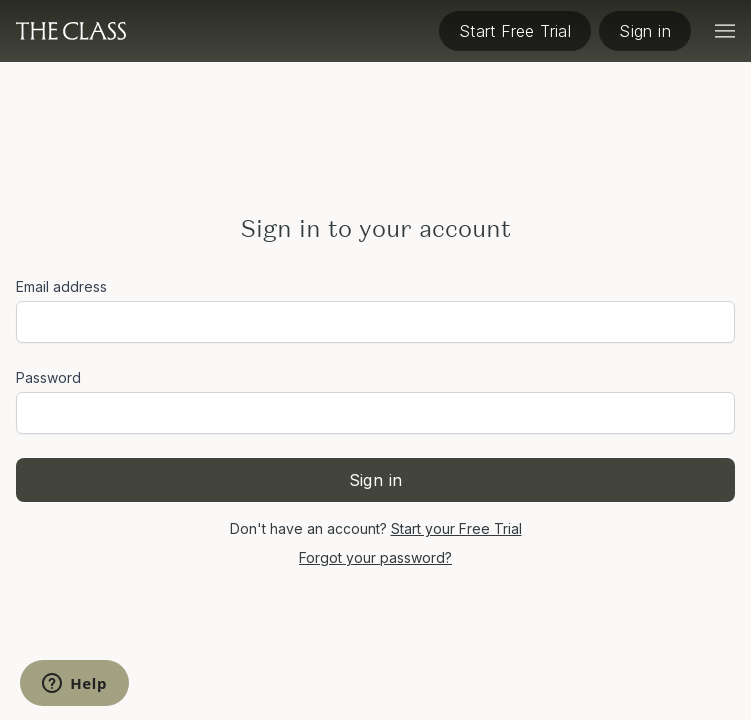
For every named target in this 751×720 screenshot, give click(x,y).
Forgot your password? (375, 557)
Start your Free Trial (456, 528)
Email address (61, 286)
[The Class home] (71, 31)
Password (48, 377)
